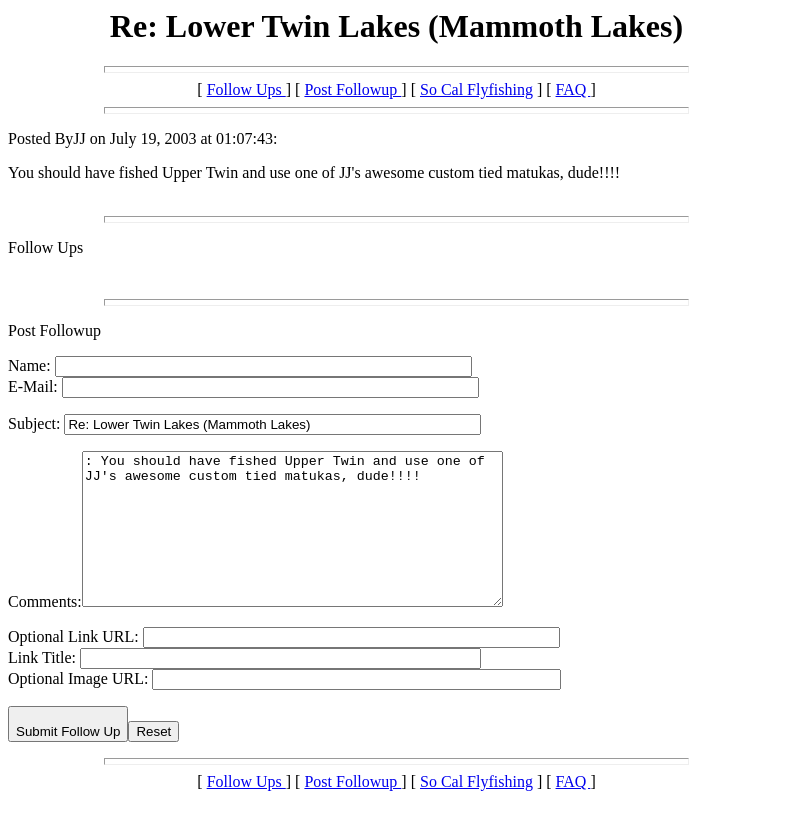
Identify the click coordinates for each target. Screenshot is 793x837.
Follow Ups (246, 89)
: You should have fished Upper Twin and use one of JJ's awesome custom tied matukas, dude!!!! (317, 544)
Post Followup (352, 89)
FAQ (573, 89)
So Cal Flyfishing (476, 89)
